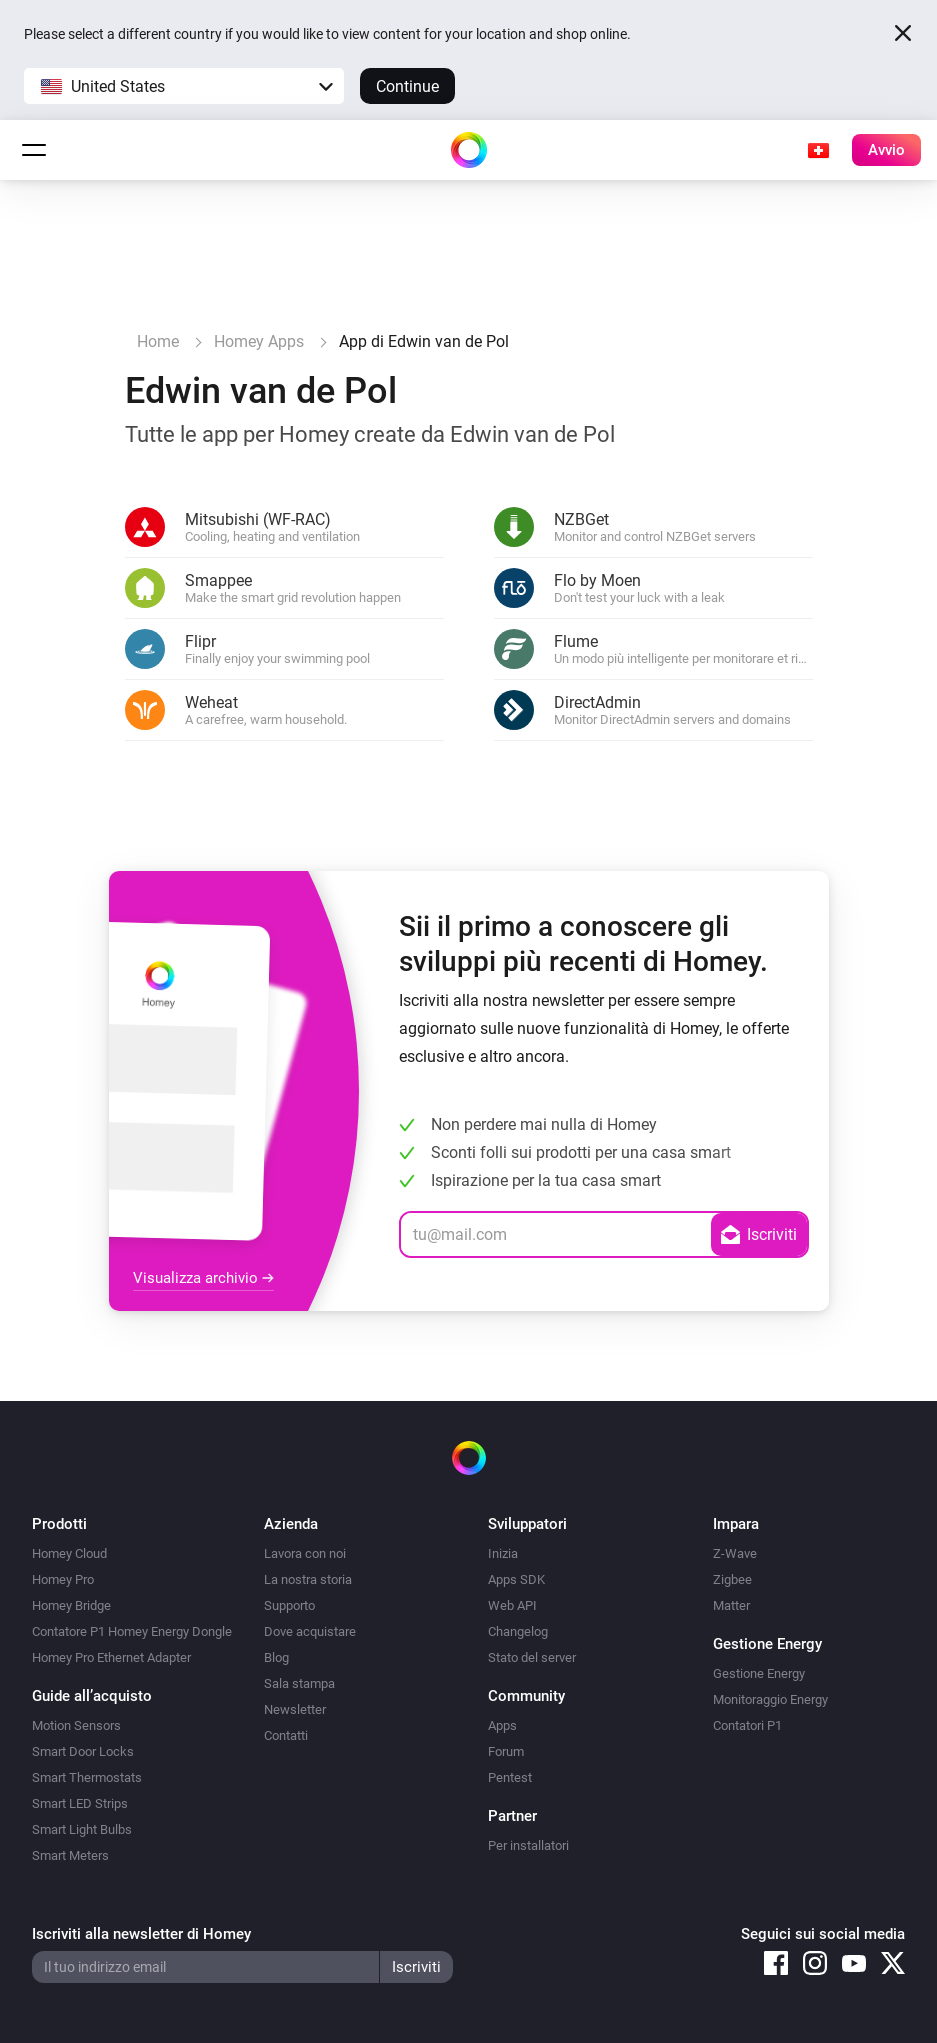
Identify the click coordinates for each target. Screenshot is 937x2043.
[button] (184, 86)
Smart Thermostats (87, 1777)
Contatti (286, 1735)
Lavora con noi (305, 1553)
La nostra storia (308, 1579)
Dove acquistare (310, 1631)
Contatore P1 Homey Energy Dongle (132, 1631)
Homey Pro (63, 1579)
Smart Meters (70, 1855)
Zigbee (732, 1579)
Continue (407, 86)
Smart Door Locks (83, 1751)
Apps (502, 1725)
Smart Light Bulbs (82, 1829)
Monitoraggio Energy (770, 1699)
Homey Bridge (71, 1605)
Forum (506, 1751)
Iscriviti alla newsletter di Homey (141, 1934)
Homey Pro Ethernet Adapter (111, 1657)
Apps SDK (516, 1579)
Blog (276, 1657)
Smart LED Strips (80, 1803)
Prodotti (59, 1524)
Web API (512, 1605)
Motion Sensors (76, 1725)
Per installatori (528, 1845)
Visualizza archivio (203, 1278)
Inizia (503, 1553)
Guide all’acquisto (92, 1696)
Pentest (510, 1777)
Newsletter (295, 1709)
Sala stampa (299, 1683)
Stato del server (532, 1657)
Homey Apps (259, 341)
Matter (731, 1605)
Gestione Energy (759, 1673)
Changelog (518, 1631)
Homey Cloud (69, 1553)
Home (158, 341)
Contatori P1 (747, 1725)
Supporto (289, 1605)
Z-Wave (735, 1553)
